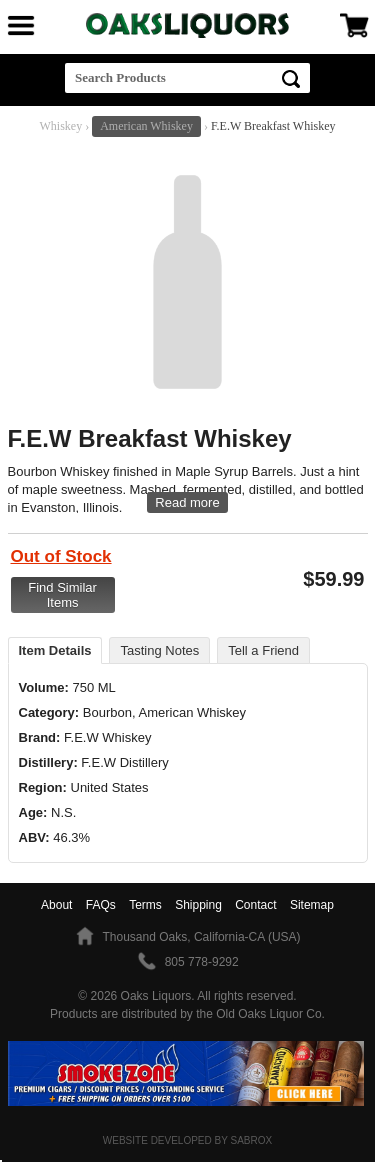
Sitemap (312, 905)
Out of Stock (61, 556)
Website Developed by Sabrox (187, 1140)
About (56, 905)
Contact (255, 905)
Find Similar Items (62, 595)
